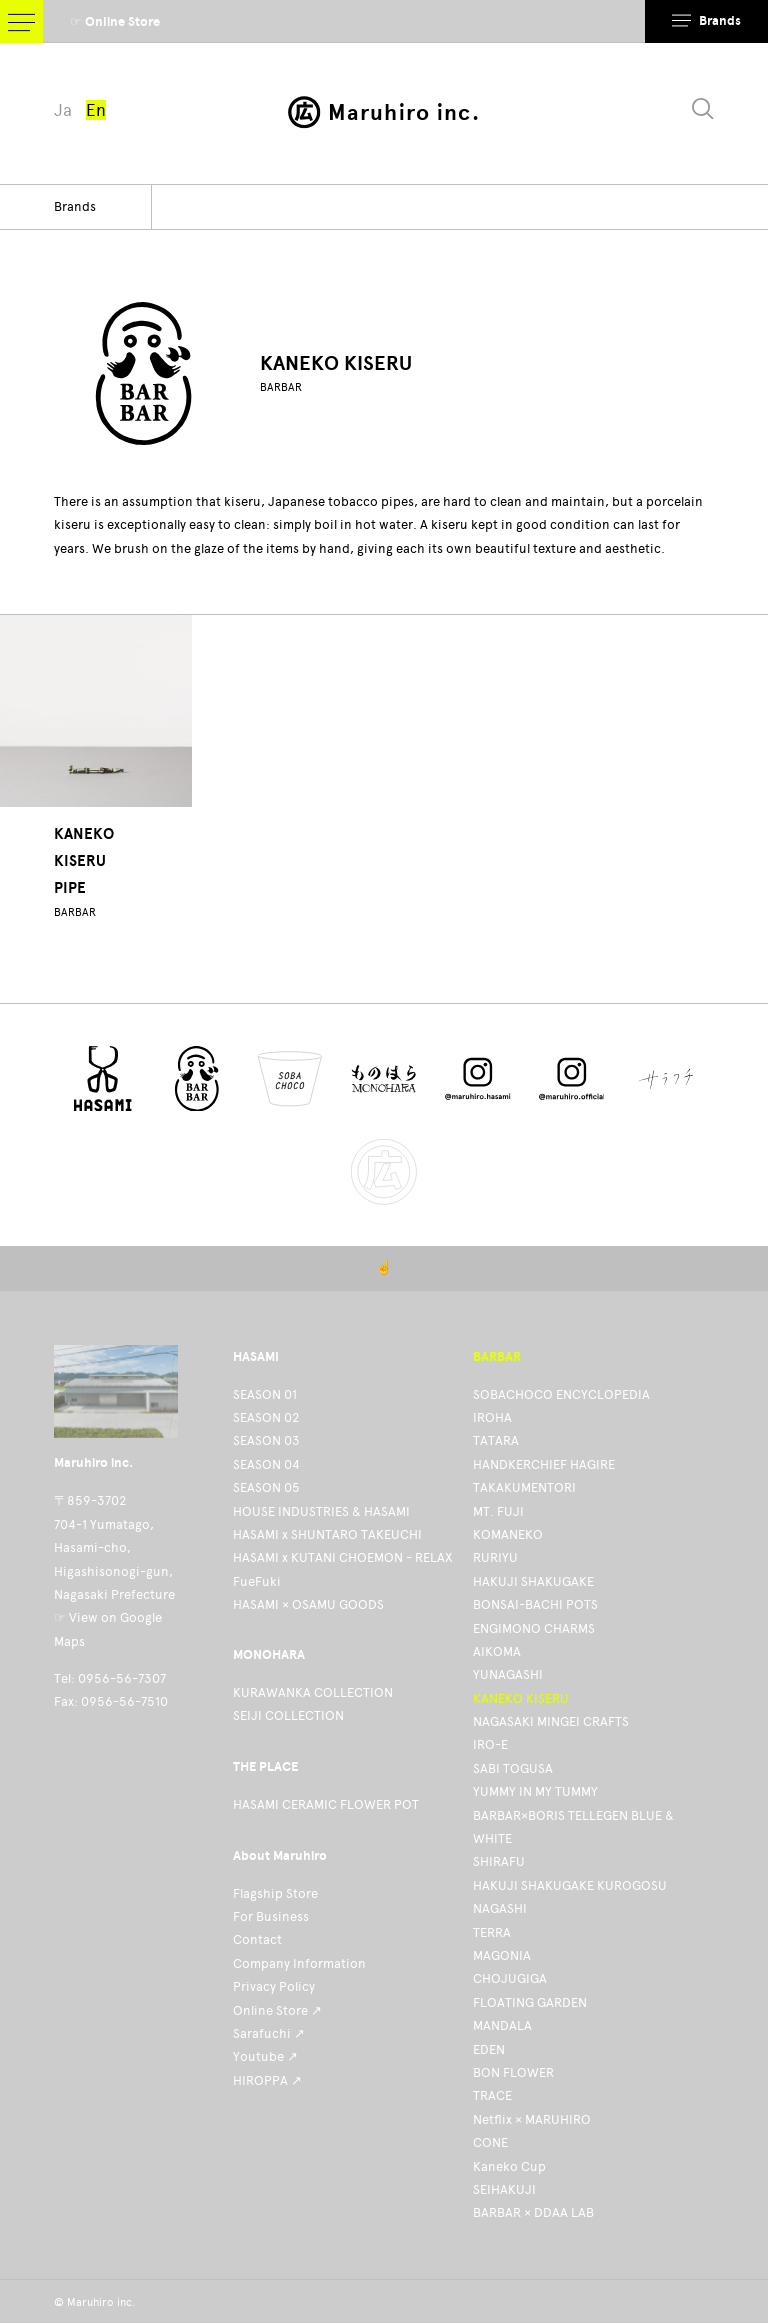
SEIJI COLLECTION (288, 1715)
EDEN (489, 2049)
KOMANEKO (508, 1534)
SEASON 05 (266, 1487)
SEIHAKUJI (504, 2189)
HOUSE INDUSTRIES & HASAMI (321, 1511)
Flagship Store (275, 1893)
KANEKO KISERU (521, 1698)
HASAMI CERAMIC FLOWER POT (326, 1804)
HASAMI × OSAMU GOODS (308, 1604)
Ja (63, 110)
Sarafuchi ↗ (269, 2033)
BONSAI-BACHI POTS (535, 1604)
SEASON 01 (265, 1394)
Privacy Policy (274, 1986)
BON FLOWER (513, 2072)
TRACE (492, 2095)
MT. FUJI (498, 1511)
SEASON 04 (266, 1464)
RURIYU (495, 1557)
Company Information (299, 1963)
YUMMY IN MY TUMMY (535, 1791)
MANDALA (502, 2025)
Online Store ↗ (277, 2010)
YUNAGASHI (508, 1674)
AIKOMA (497, 1651)
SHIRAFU (499, 1861)
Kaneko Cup (509, 2166)
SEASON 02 (266, 1417)
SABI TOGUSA (513, 1768)
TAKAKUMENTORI (524, 1487)
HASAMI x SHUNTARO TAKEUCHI (327, 1534)
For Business (271, 1916)
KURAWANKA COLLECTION (313, 1692)
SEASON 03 (266, 1440)
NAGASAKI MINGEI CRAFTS (551, 1721)
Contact (257, 1939)
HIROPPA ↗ (267, 2080)
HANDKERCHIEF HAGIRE (544, 1464)
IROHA (492, 1417)
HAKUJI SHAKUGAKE (533, 1581)
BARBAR (281, 387)
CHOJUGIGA (510, 1978)
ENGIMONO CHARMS (534, 1628)
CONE (490, 2142)
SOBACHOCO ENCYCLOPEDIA (561, 1394)
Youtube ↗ (265, 2056)
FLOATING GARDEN (530, 2002)
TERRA (492, 1932)
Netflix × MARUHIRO (532, 2119)
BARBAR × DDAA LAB (533, 2212)
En (96, 110)
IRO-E (490, 1744)
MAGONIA (502, 1955)
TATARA (496, 1440)
